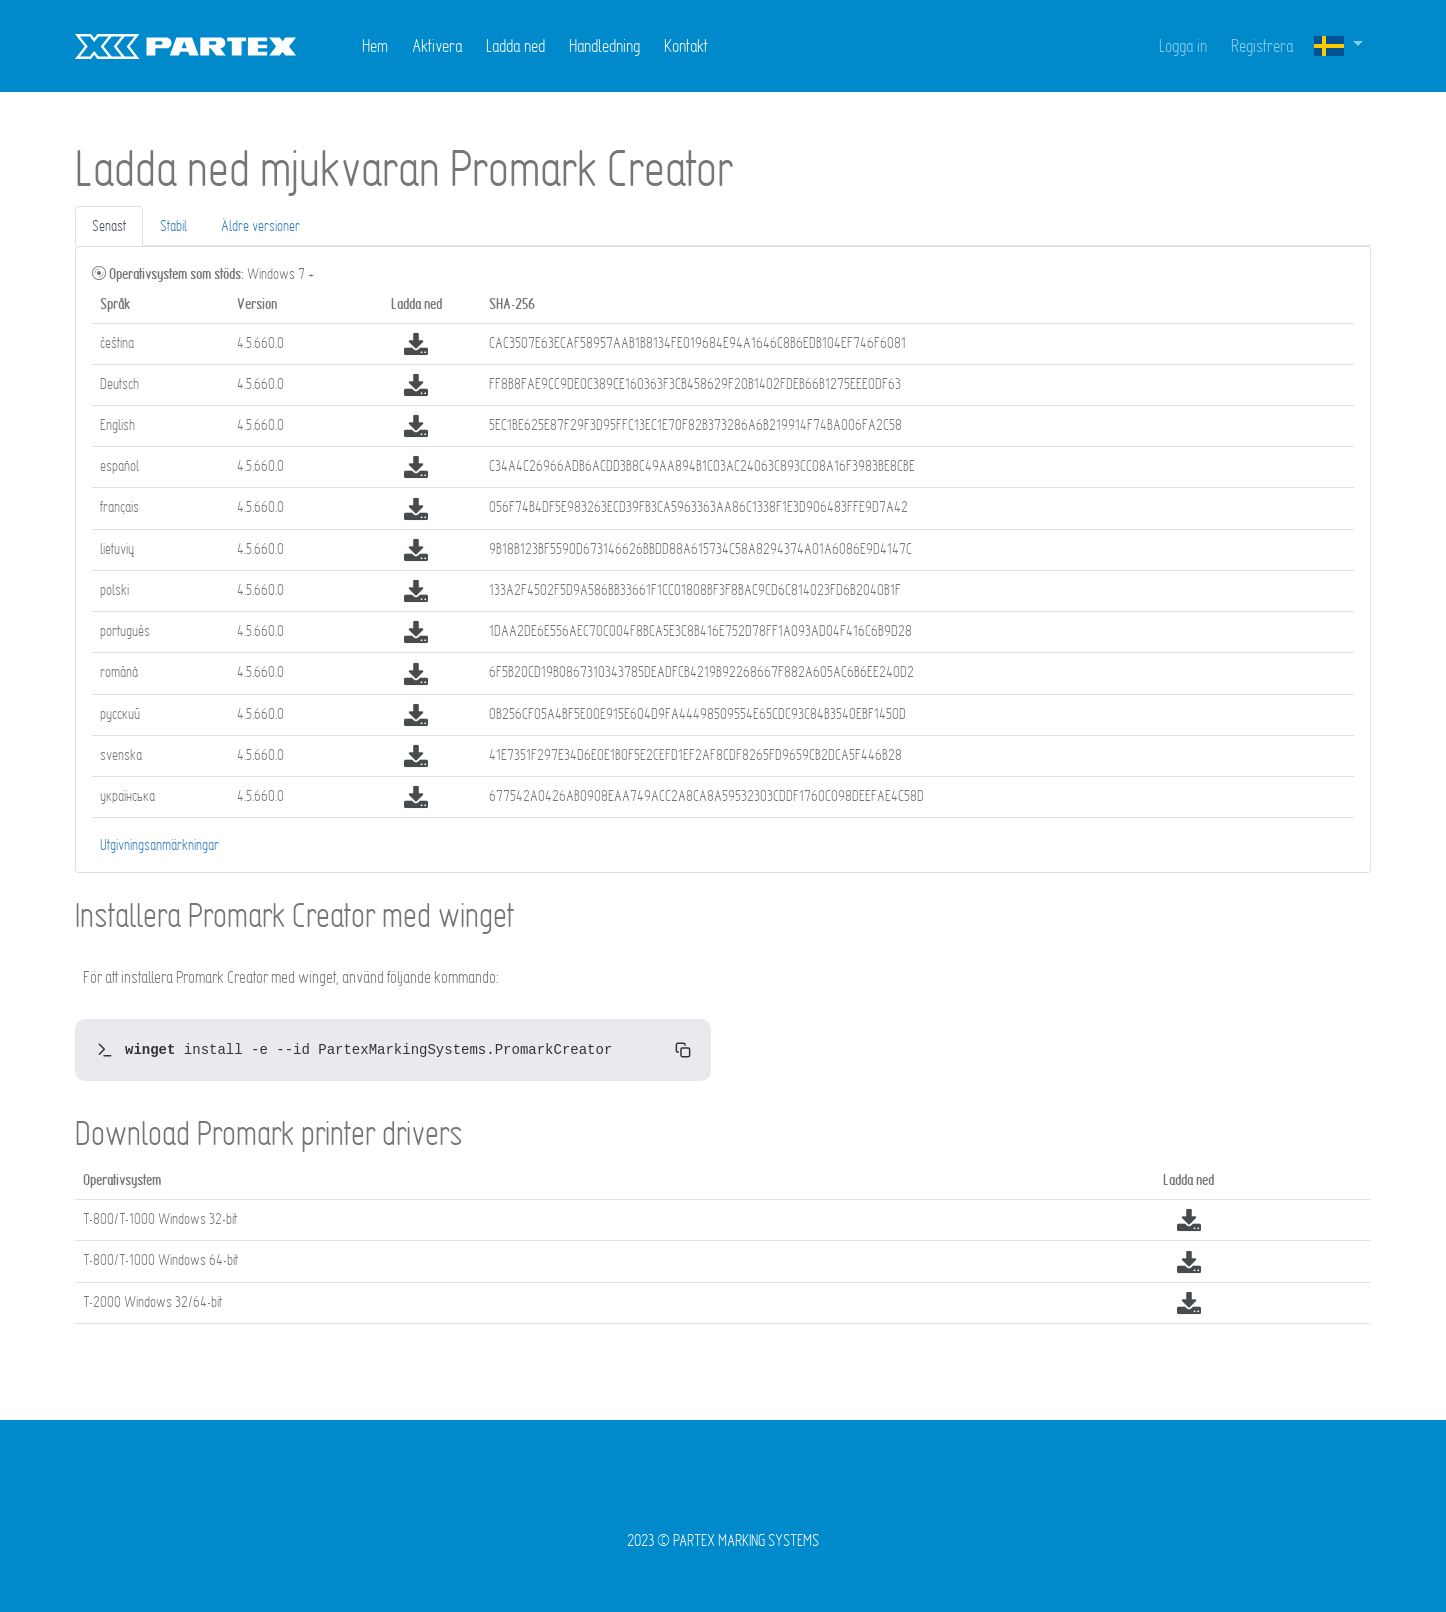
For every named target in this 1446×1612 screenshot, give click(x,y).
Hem (375, 45)
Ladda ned (515, 45)
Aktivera (437, 45)
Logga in (1183, 45)
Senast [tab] (109, 225)
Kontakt (686, 45)
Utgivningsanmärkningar (159, 844)
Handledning (604, 45)
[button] (1338, 46)
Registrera (1262, 45)
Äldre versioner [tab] (260, 225)
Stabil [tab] (173, 225)
